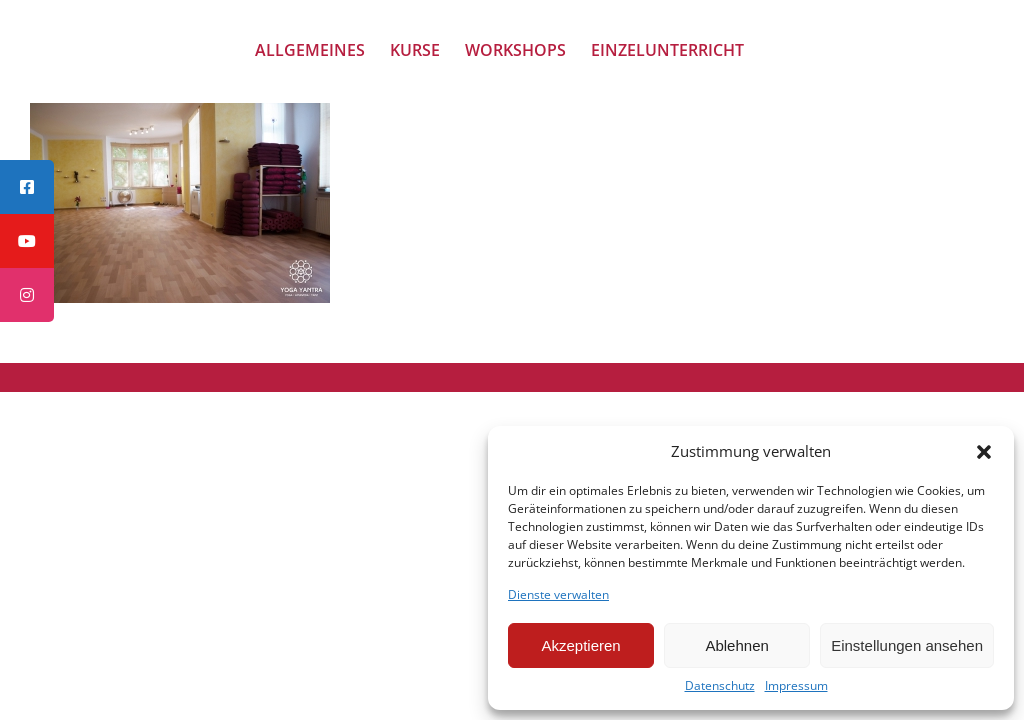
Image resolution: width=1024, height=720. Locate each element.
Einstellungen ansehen (907, 645)
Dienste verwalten (558, 595)
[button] (984, 452)
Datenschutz (720, 686)
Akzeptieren (580, 645)
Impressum (796, 686)
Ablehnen (736, 645)
